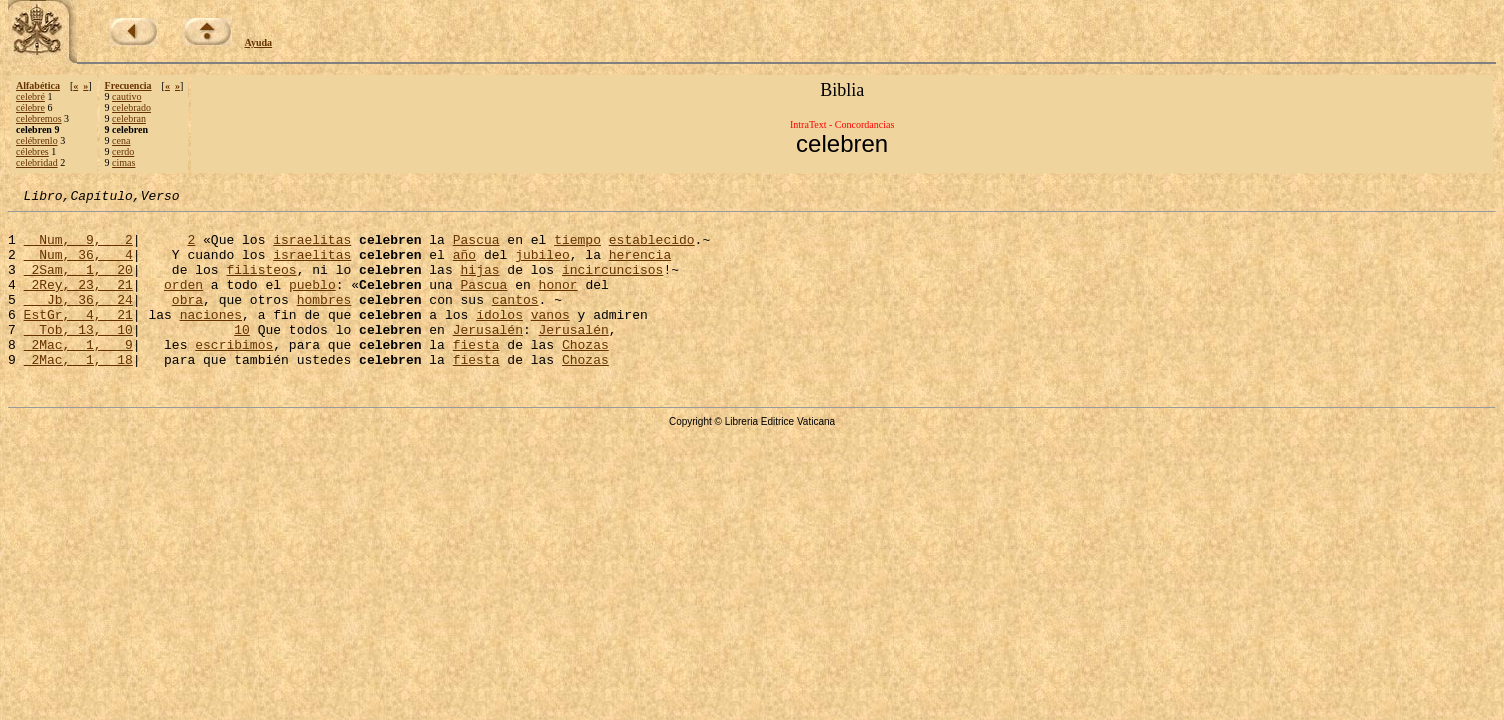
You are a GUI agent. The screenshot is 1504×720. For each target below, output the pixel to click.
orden (183, 302)
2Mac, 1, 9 (78, 374)
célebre (30, 107)
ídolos (499, 338)
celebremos (39, 118)
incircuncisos (612, 284)
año (464, 266)
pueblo (312, 302)
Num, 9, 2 (78, 248)
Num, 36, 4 (78, 266)
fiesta (476, 374)
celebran (129, 118)
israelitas (312, 248)
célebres (32, 151)
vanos (550, 338)
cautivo (126, 96)
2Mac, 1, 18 (78, 392)
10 (242, 356)
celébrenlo (37, 140)
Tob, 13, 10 (78, 356)
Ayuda (259, 42)
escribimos (234, 374)
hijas (479, 284)
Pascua (476, 248)
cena (121, 140)
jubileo (542, 266)
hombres (324, 320)
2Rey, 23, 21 (78, 302)
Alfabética (38, 85)
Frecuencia (128, 85)
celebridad (37, 162)
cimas (123, 162)
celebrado (131, 107)
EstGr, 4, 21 (78, 338)
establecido (652, 248)
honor (558, 302)
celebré (30, 96)
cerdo (123, 151)
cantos (515, 320)
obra (187, 320)
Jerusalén (488, 356)
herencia (640, 266)
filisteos (261, 284)
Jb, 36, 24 (78, 320)
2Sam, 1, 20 (78, 284)
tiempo (577, 248)
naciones (211, 338)
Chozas (585, 374)
